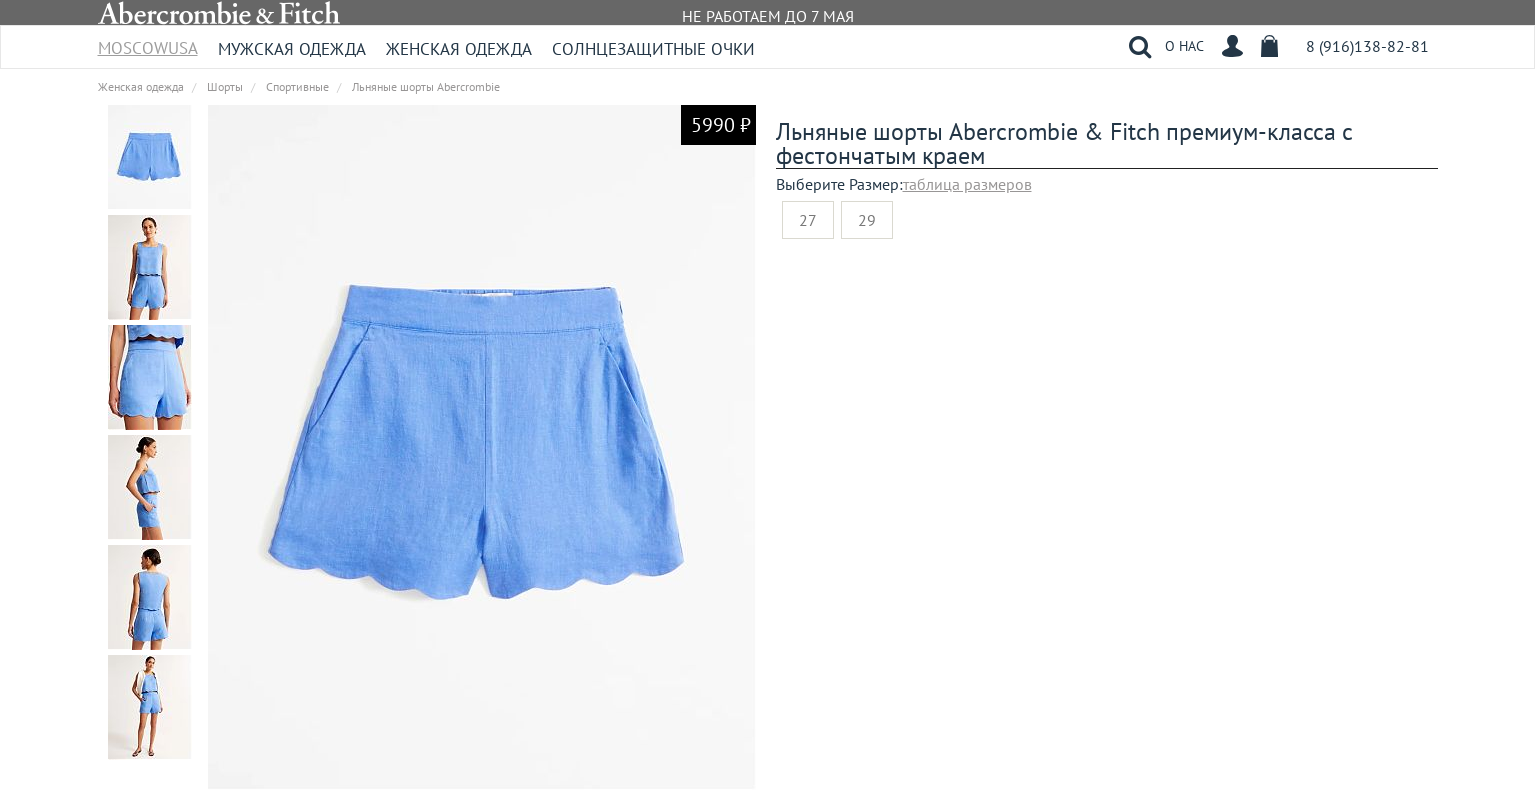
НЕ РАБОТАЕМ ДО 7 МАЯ (768, 16)
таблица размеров (967, 184)
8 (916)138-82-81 (1367, 46)
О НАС (1184, 46)
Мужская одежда (292, 49)
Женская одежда (459, 49)
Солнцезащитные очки (653, 49)
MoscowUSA (148, 41)
